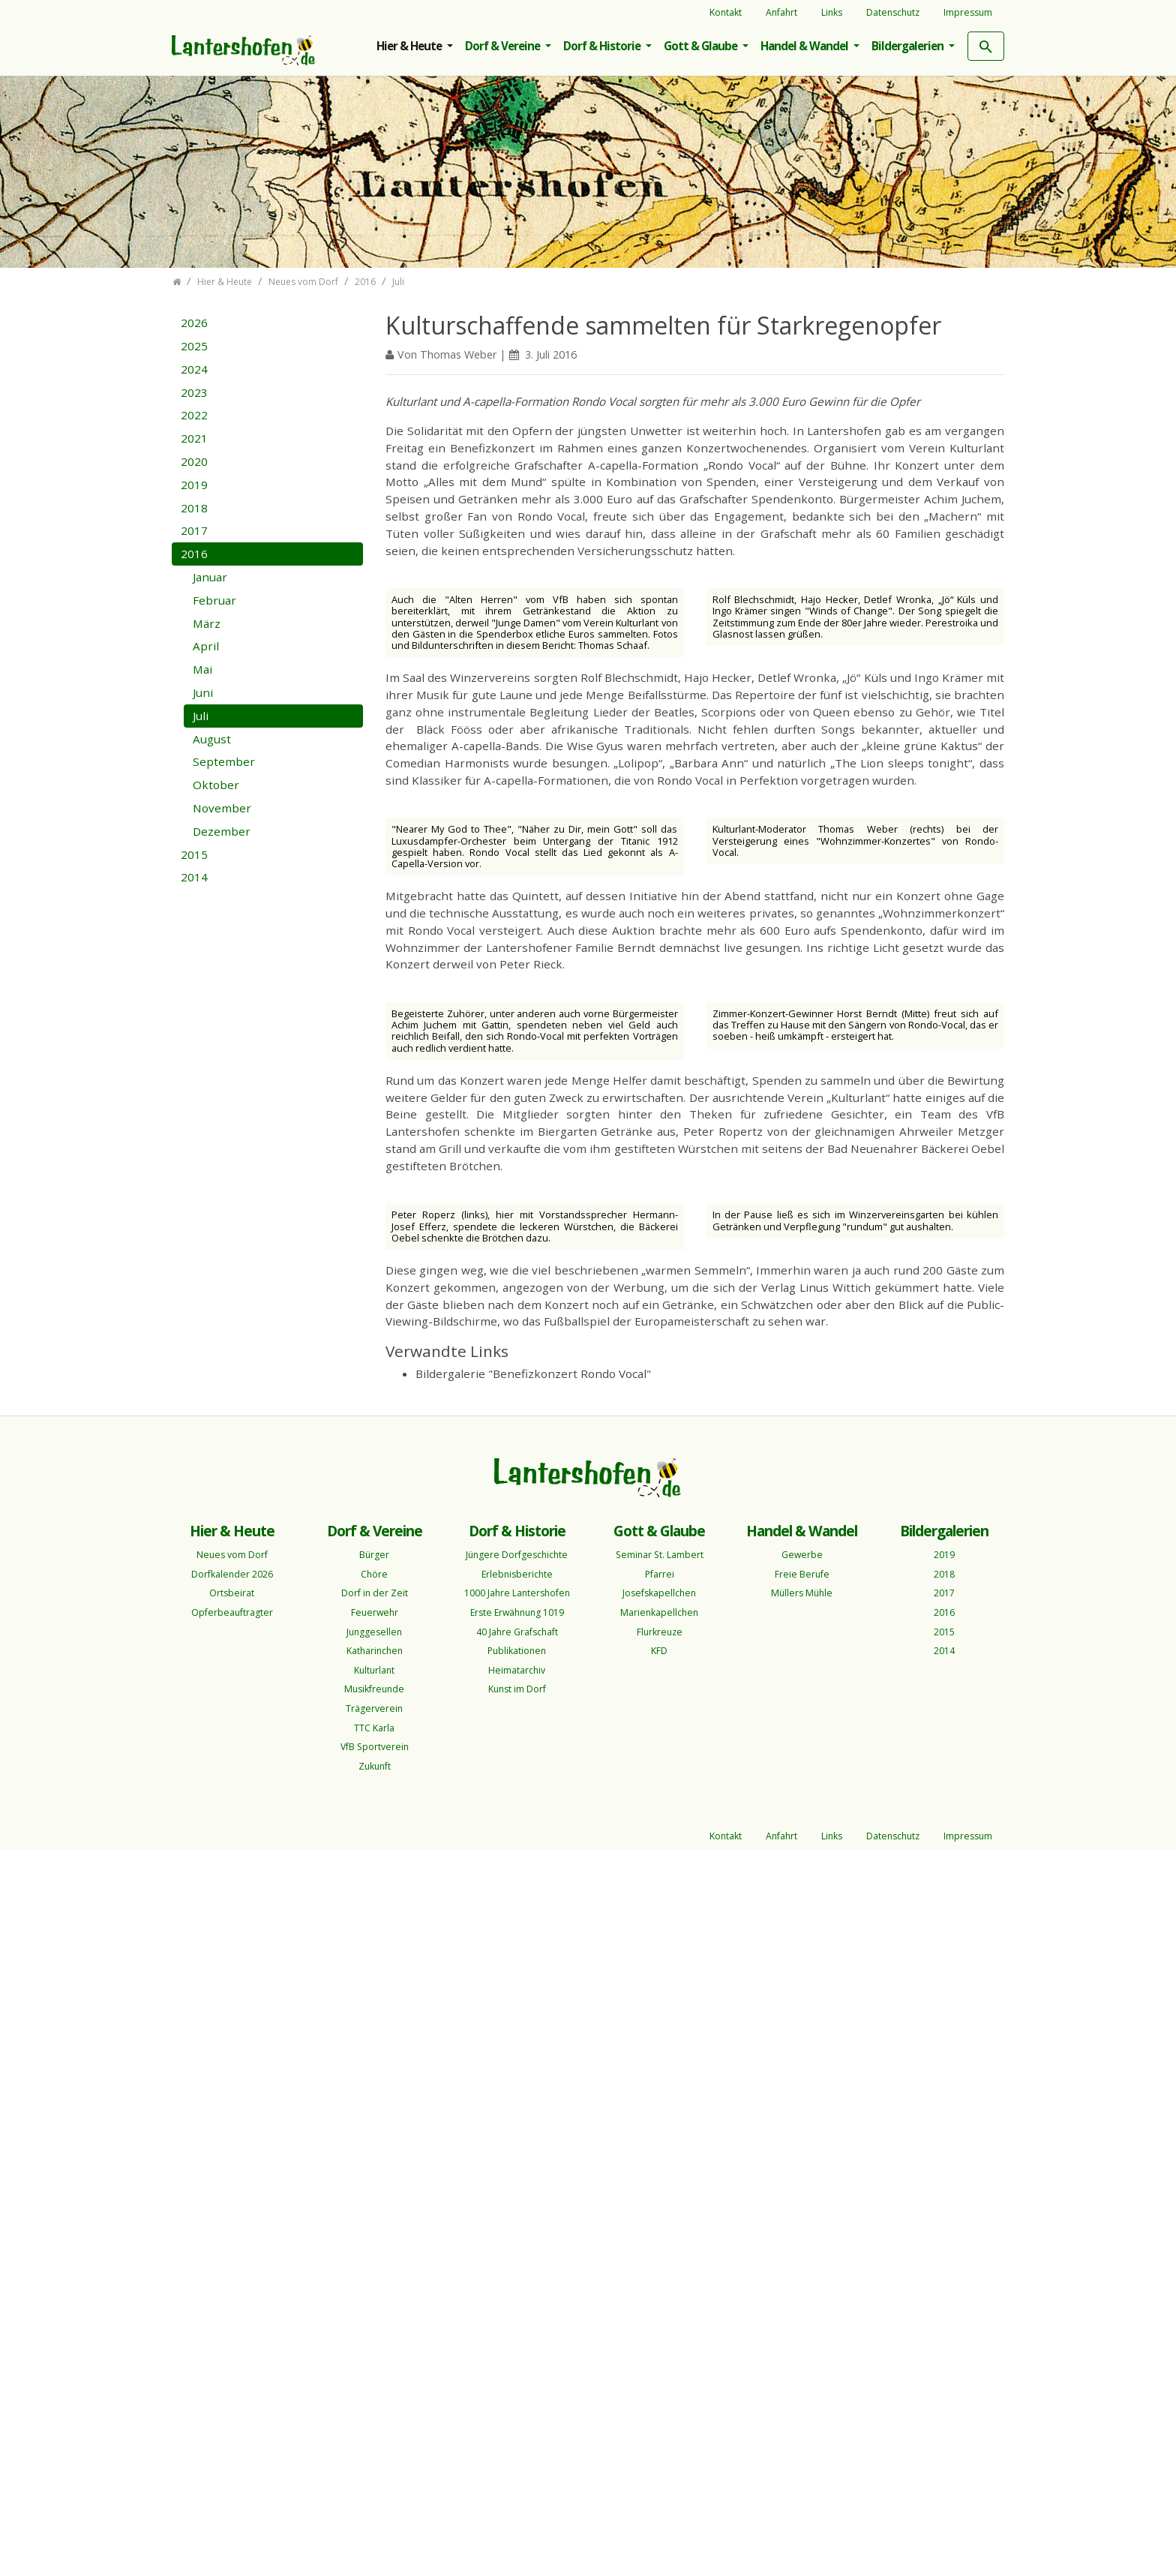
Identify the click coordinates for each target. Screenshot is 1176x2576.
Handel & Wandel (805, 45)
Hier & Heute (410, 45)
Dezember (221, 831)
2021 (194, 438)
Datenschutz (893, 12)
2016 (194, 553)
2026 (194, 322)
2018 (194, 507)
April (206, 645)
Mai (202, 669)
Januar (210, 576)
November (222, 807)
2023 (194, 392)
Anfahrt (781, 12)
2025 (194, 345)
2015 (194, 854)
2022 (194, 414)
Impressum (968, 12)
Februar (214, 600)
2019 (194, 484)
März (206, 623)
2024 (194, 369)
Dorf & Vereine (503, 45)
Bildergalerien (909, 45)
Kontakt (726, 12)
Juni (203, 692)
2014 (194, 876)
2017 (194, 530)
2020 (194, 461)
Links (831, 12)
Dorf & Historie (603, 45)
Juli (200, 715)
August (212, 738)
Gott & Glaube (702, 45)
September (224, 761)
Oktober (216, 784)
